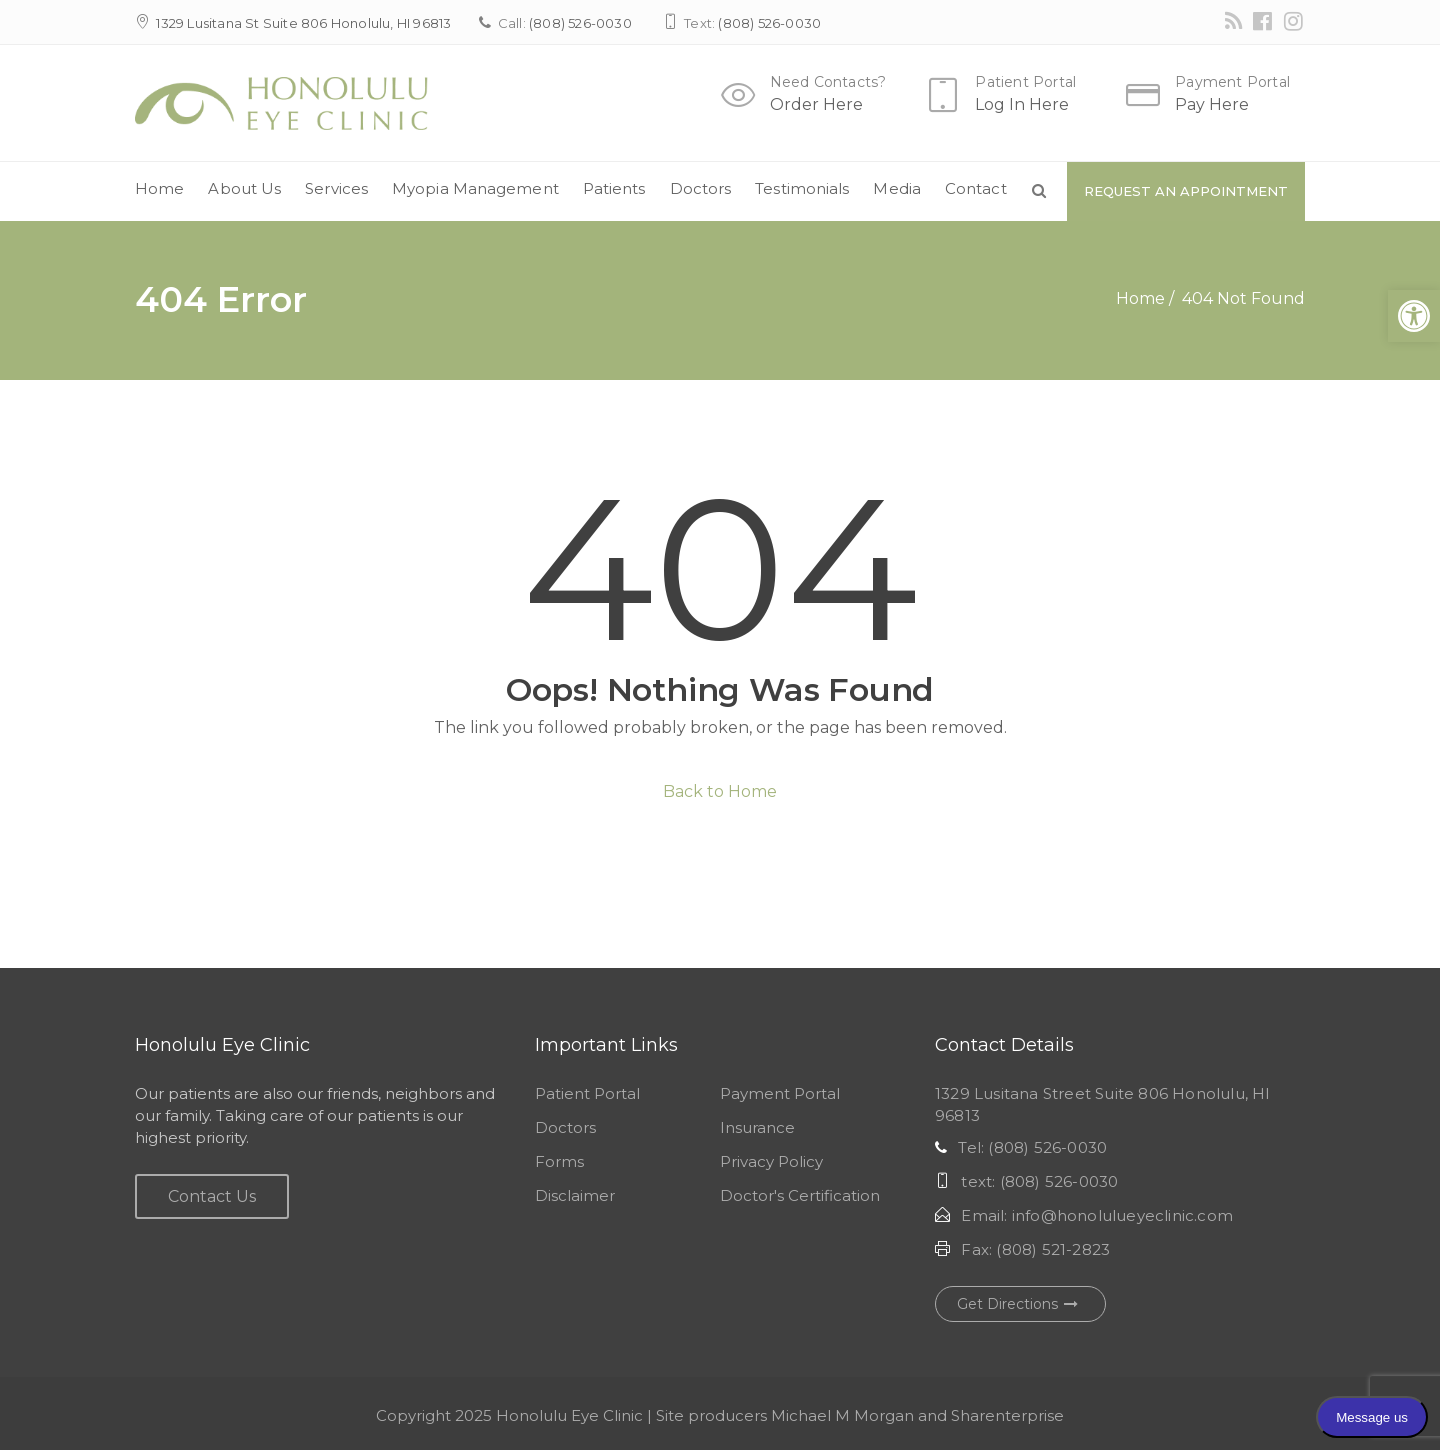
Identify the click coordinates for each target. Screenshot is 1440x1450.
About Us (244, 188)
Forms (559, 1161)
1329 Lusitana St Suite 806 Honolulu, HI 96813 (303, 23)
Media (897, 188)
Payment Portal (1232, 82)
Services (336, 188)
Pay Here (1212, 104)
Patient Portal (1025, 82)
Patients (614, 188)
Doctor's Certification (800, 1195)
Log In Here (1022, 104)
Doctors (701, 188)
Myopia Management (475, 188)
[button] (1414, 316)
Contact (976, 188)
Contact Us (212, 1196)
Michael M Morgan (842, 1415)
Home (159, 188)
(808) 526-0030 (580, 23)
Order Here (816, 104)
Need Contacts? (828, 82)
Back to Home (720, 791)
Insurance (757, 1127)
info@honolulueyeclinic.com (1122, 1215)
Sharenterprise (1007, 1415)
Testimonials (802, 188)
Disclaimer (575, 1195)
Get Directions (1020, 1304)
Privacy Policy (771, 1161)
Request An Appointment (1186, 191)
